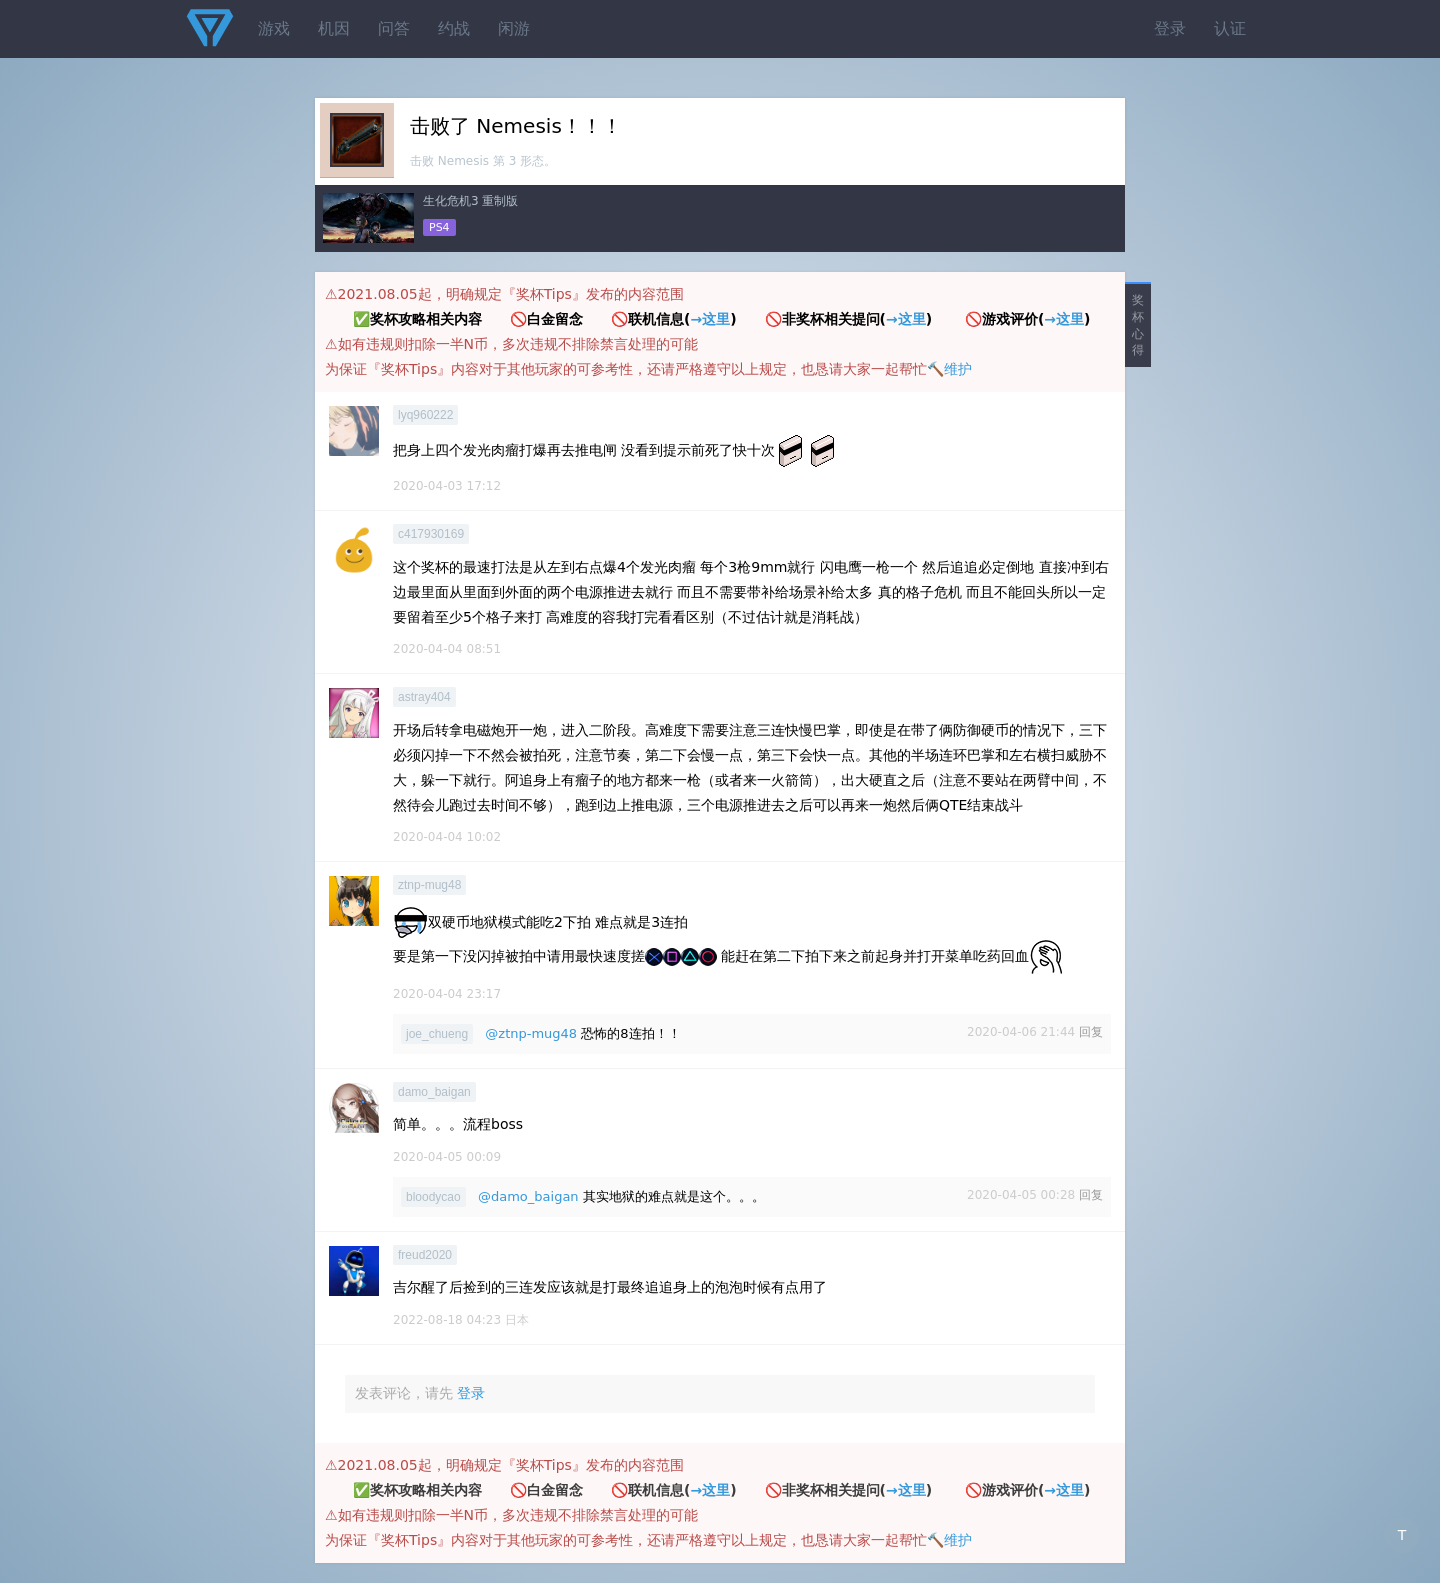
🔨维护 (949, 369)
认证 (1230, 28)
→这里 (710, 319)
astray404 (424, 697)
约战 (454, 28)
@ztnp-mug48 (531, 1033)
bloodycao (433, 1197)
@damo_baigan (528, 1196)
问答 (394, 28)
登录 (1170, 28)
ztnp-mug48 (429, 885)
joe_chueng (437, 1034)
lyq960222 (425, 415)
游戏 (274, 28)
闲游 (514, 28)
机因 (334, 28)
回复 (1091, 1032)
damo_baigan (434, 1092)
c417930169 (431, 534)
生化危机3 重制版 (470, 201)
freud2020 (425, 1255)
